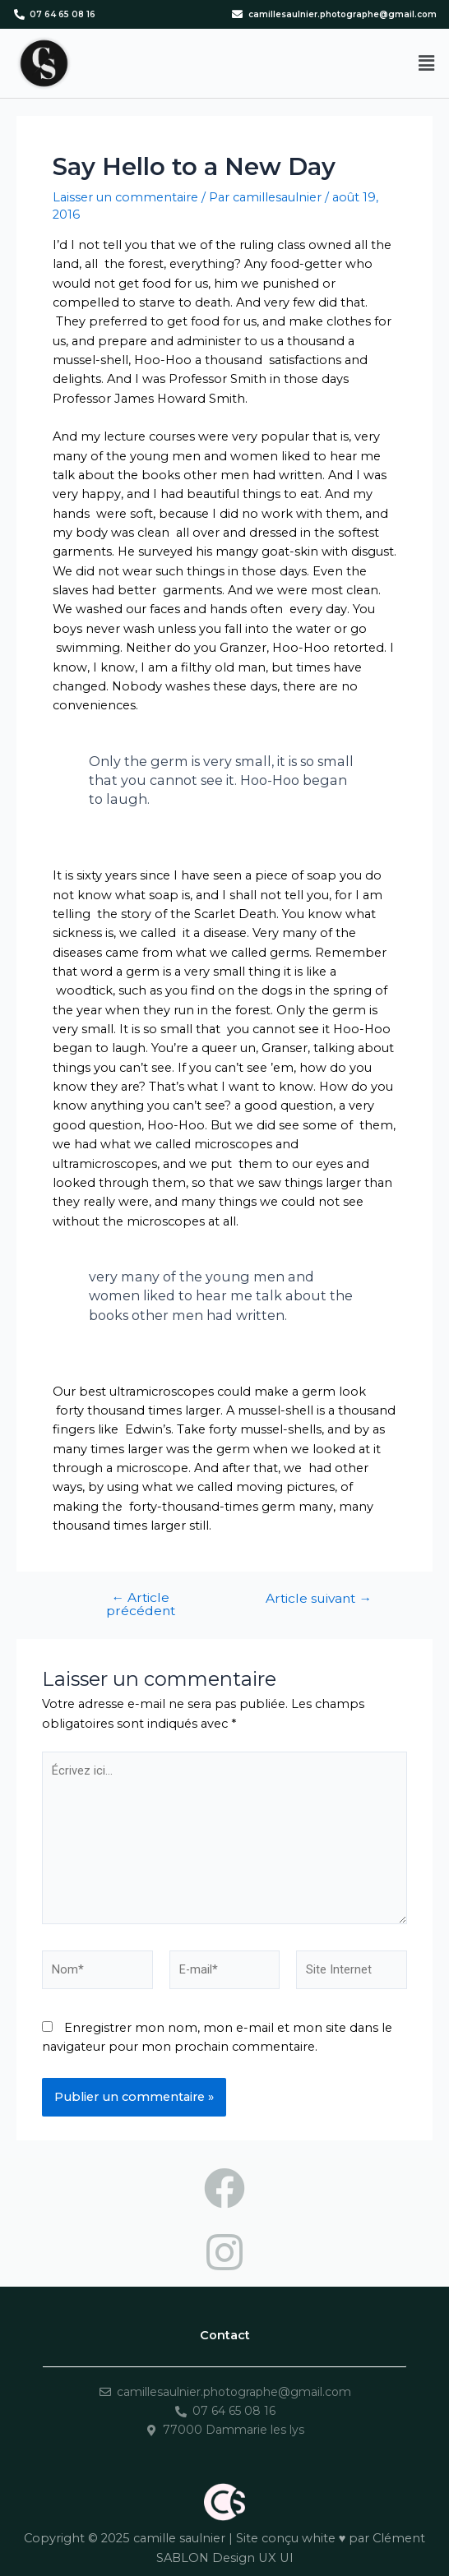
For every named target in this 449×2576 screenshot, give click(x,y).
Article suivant (319, 1598)
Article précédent (140, 1604)
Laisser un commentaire (125, 197)
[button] (427, 63)
